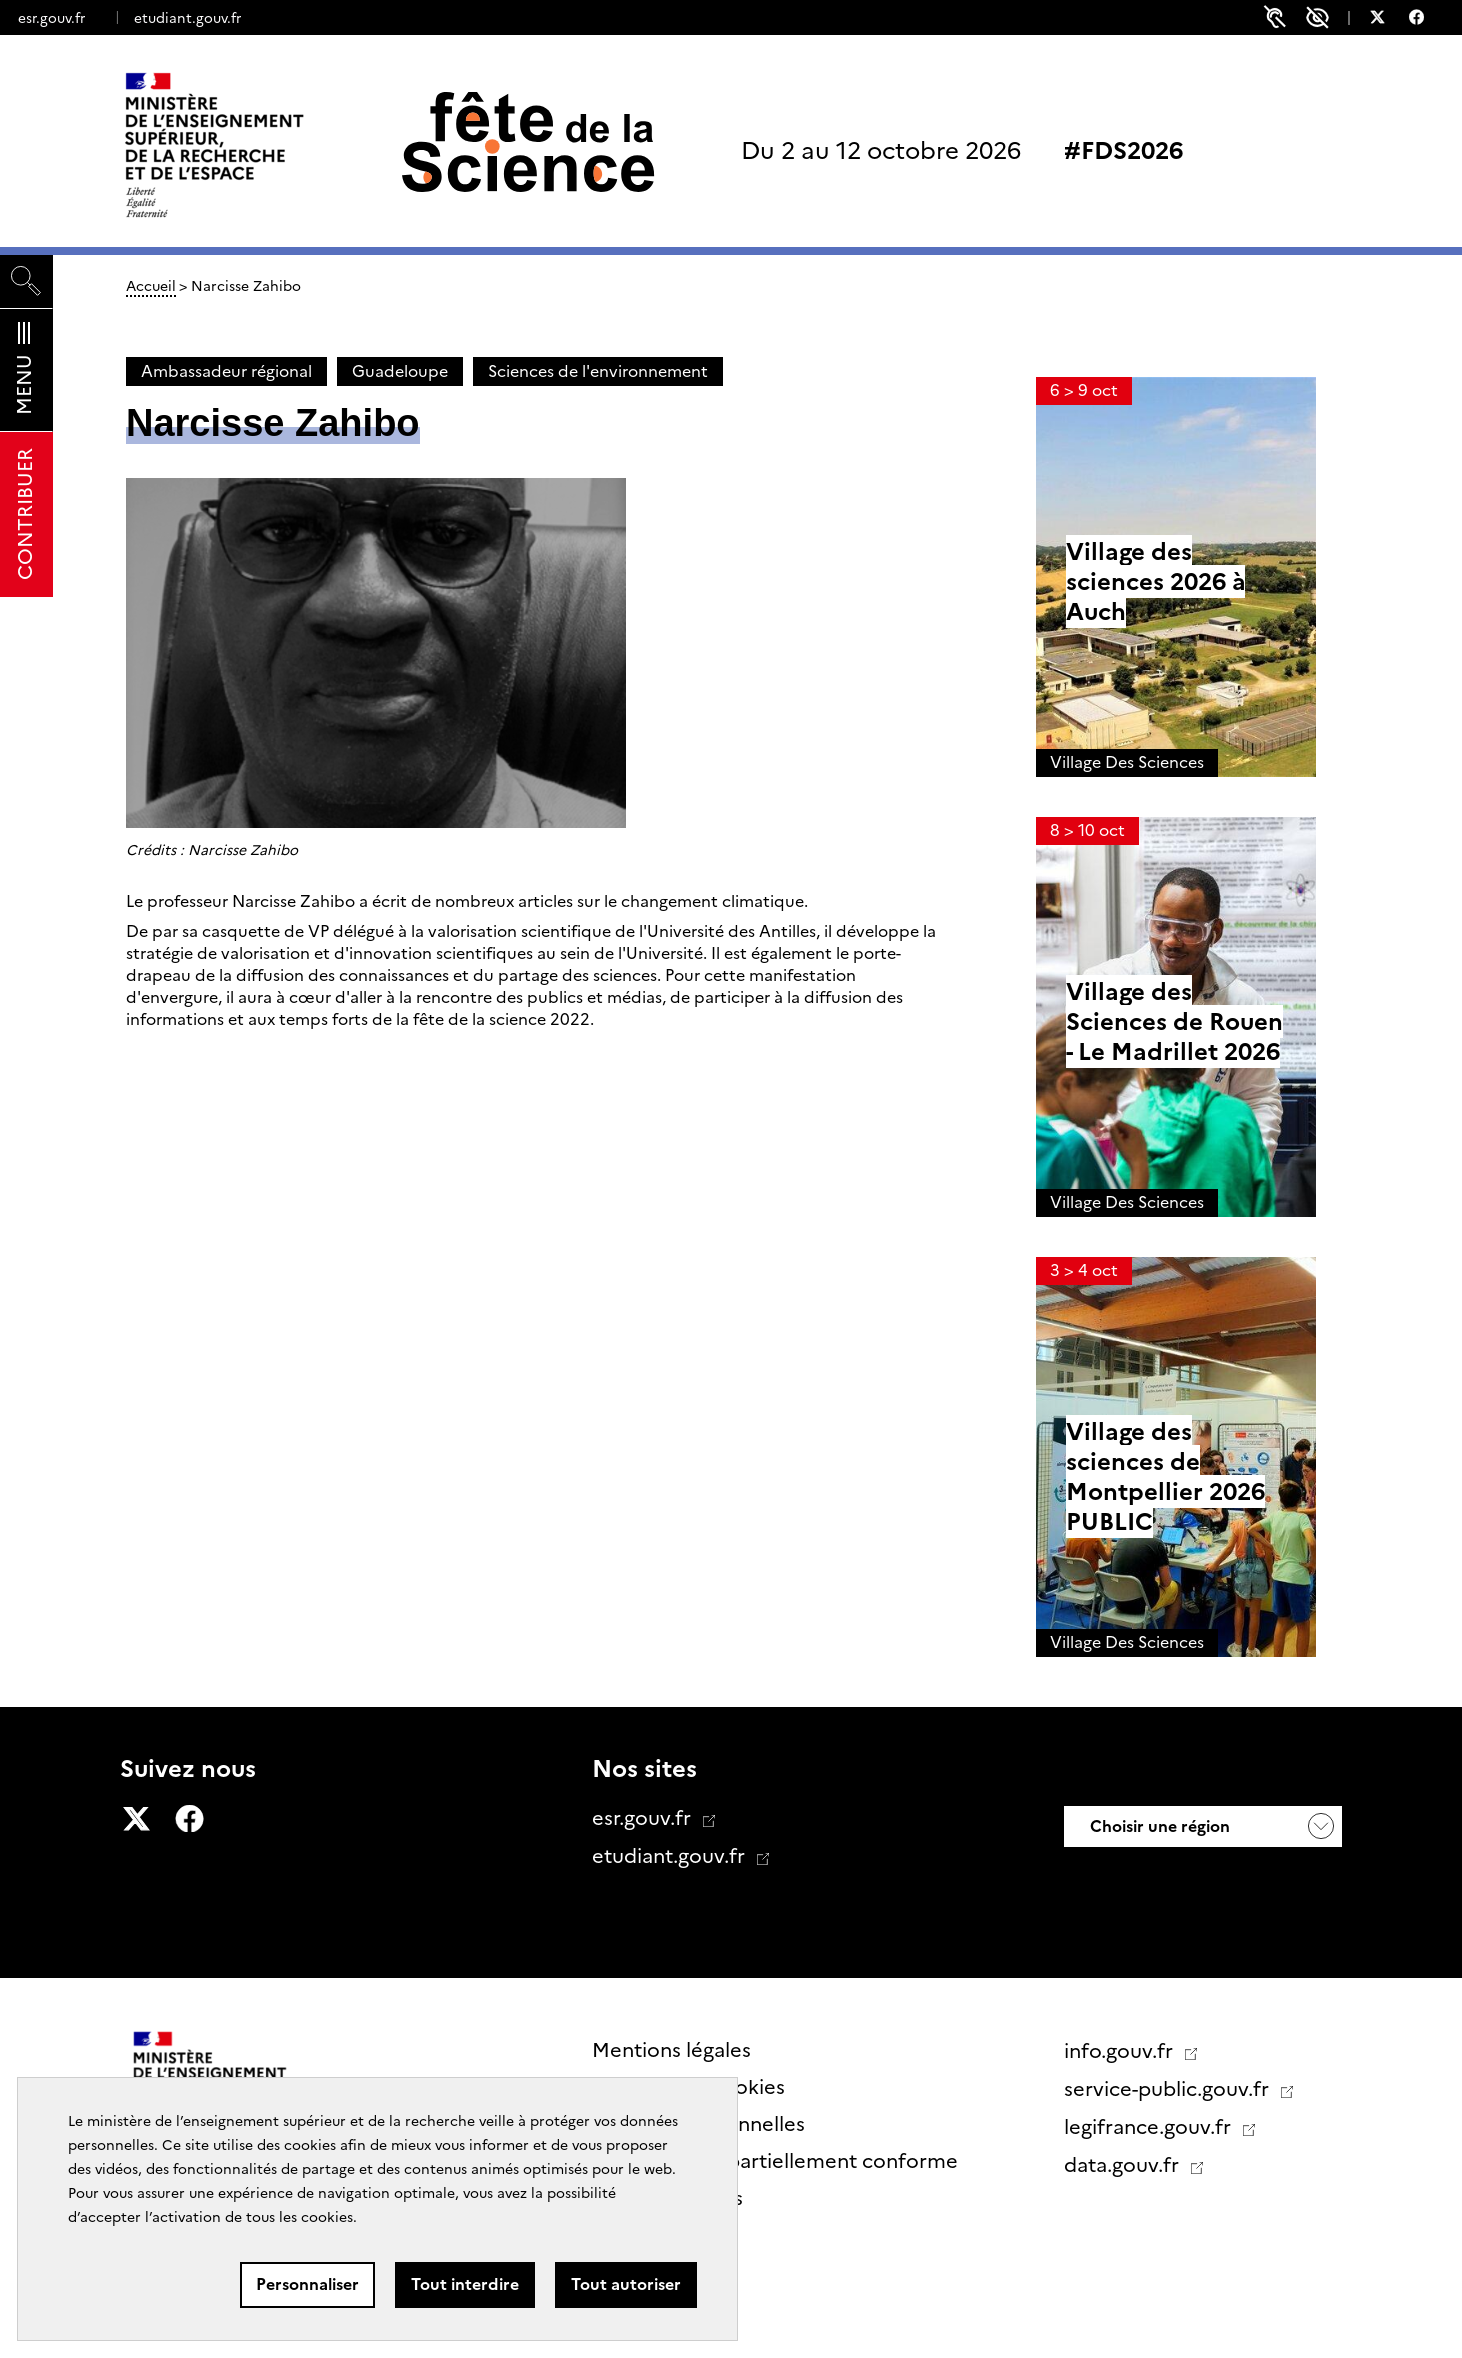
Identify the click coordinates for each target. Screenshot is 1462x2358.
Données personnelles (698, 2124)
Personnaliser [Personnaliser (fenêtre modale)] (307, 2284)
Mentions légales (671, 2050)
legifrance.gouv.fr (1150, 2127)
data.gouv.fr (1124, 2165)
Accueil (151, 286)
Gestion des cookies (688, 2087)
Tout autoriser (626, 2284)
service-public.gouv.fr (1169, 2089)
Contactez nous (667, 2198)
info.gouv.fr (1121, 2051)
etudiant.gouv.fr (187, 18)
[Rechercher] (26, 281)
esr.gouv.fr (51, 18)
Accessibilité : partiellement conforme (775, 2161)
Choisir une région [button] (1158, 1826)
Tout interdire (465, 2284)
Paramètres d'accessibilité (1317, 17)
